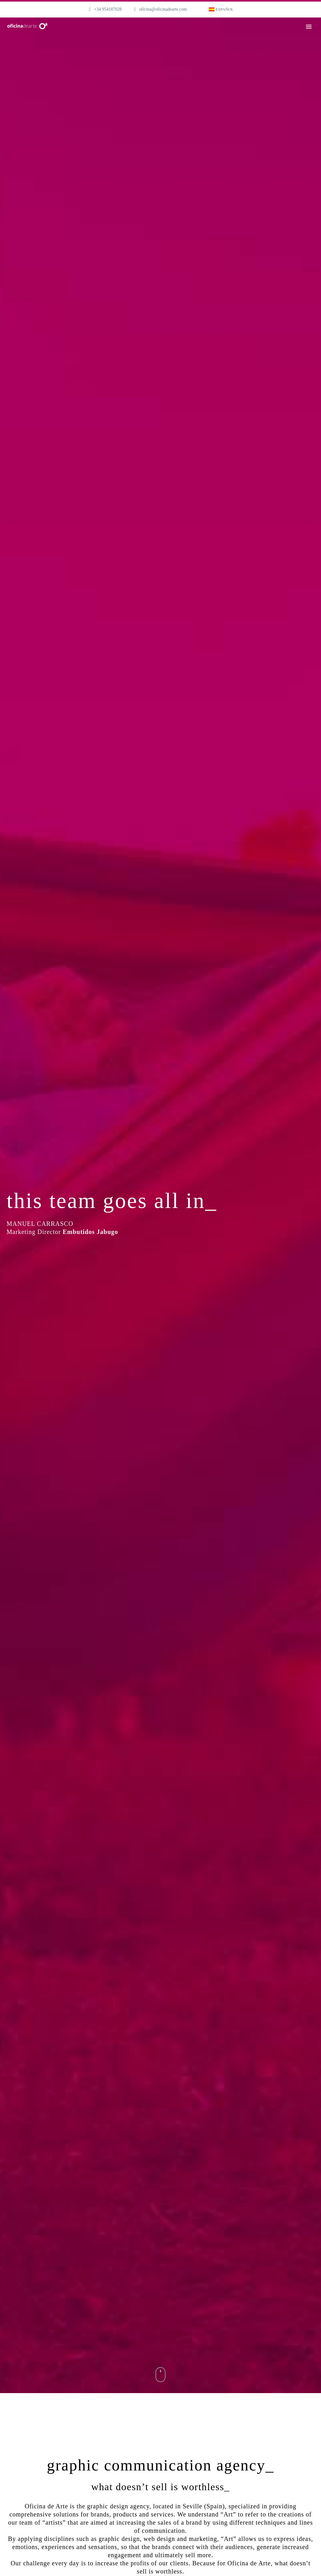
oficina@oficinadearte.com (163, 9)
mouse (161, 2374)
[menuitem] (221, 9)
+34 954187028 (108, 9)
